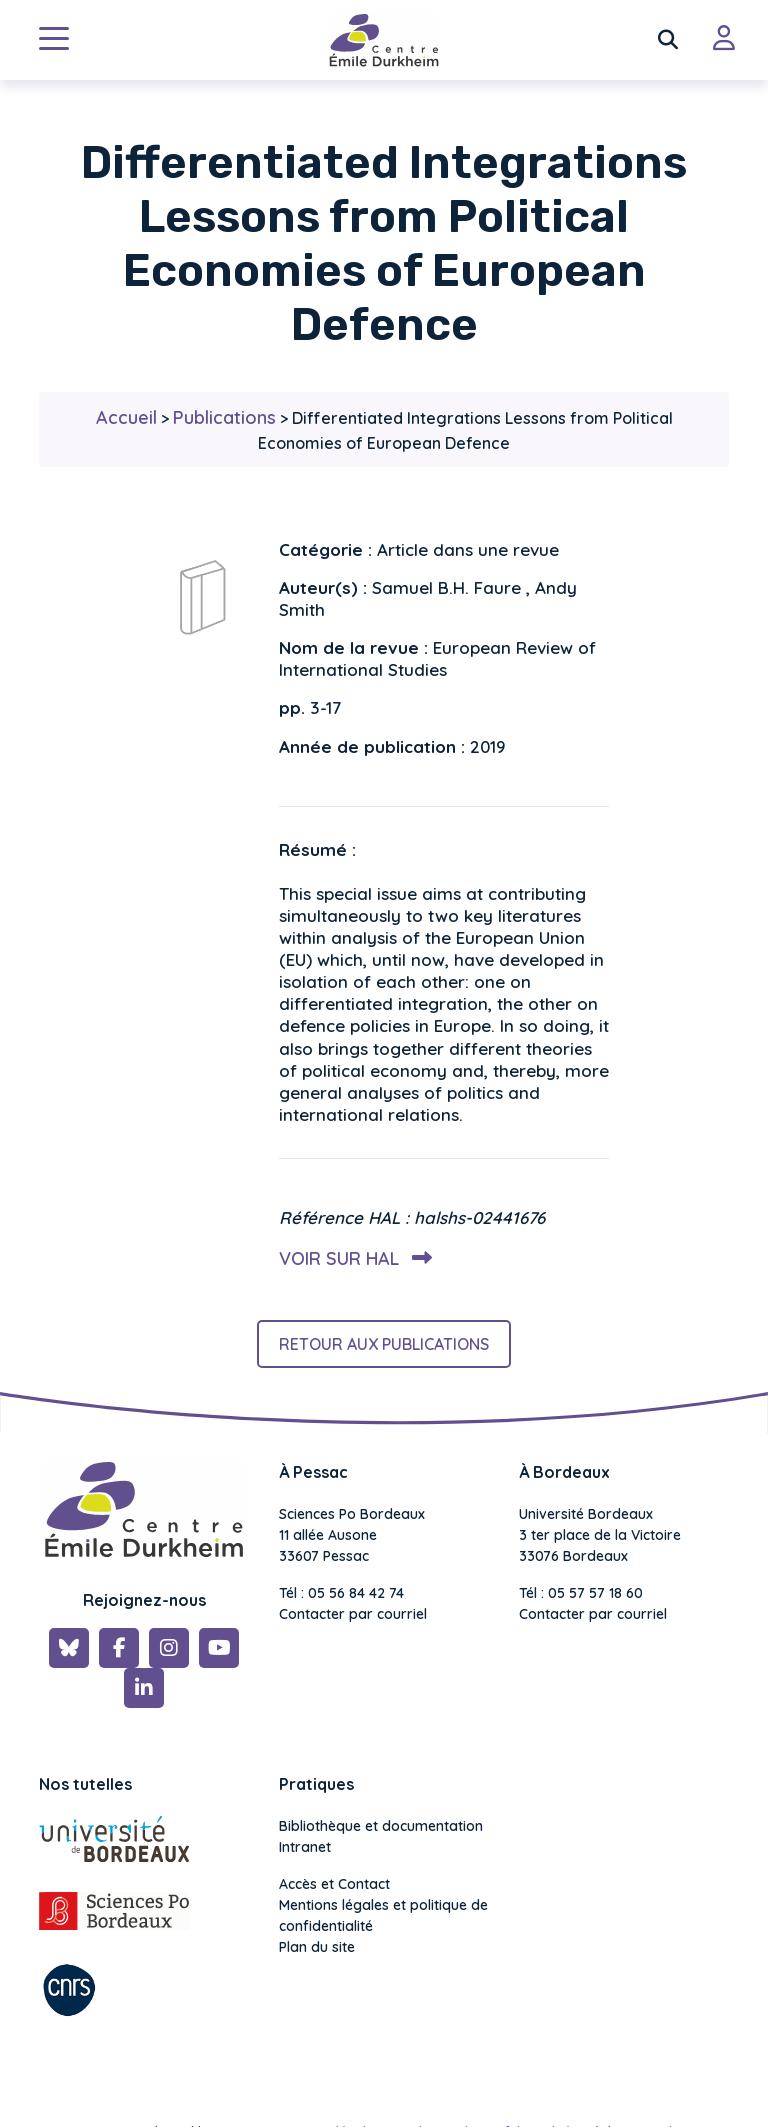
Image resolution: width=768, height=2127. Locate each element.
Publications (224, 417)
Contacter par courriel (353, 1614)
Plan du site (317, 1947)
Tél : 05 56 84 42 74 (341, 1593)
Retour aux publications (384, 1344)
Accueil (126, 417)
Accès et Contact (334, 1884)
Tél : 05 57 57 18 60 (581, 1593)
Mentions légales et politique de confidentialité (383, 1915)
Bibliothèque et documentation (381, 1826)
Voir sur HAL (351, 1258)
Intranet (305, 1847)
